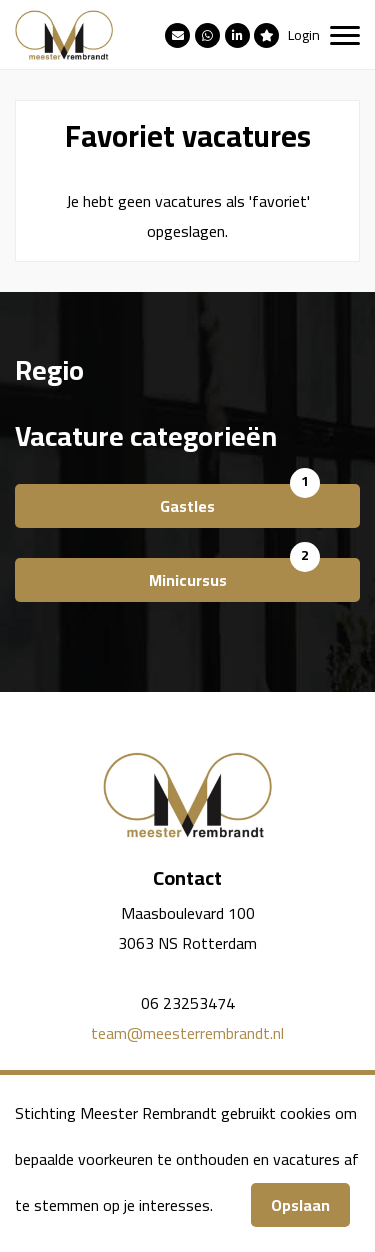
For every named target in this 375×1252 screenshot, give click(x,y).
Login (304, 35)
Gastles (187, 506)
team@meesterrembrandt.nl (187, 1033)
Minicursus (188, 580)
